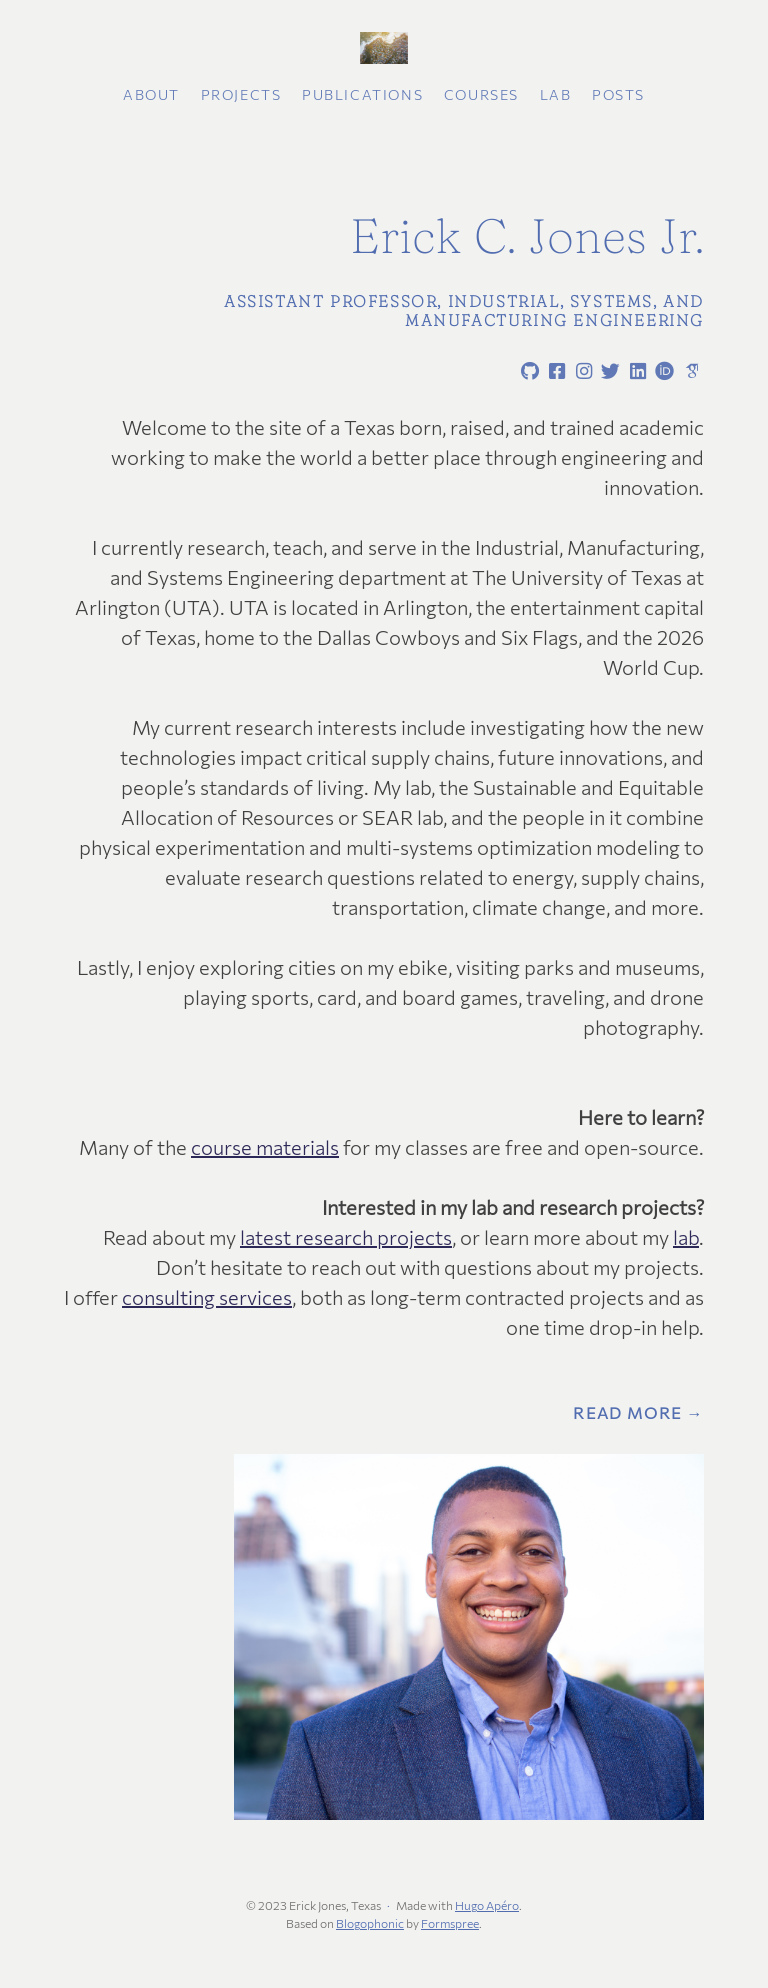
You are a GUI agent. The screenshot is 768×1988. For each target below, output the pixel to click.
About (151, 94)
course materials (265, 1147)
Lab (556, 94)
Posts (618, 94)
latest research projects (346, 1237)
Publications (362, 94)
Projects (241, 94)
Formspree (450, 1923)
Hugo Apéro (487, 1905)
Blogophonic (370, 1923)
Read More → (638, 1413)
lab (686, 1237)
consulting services (207, 1297)
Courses (481, 94)
